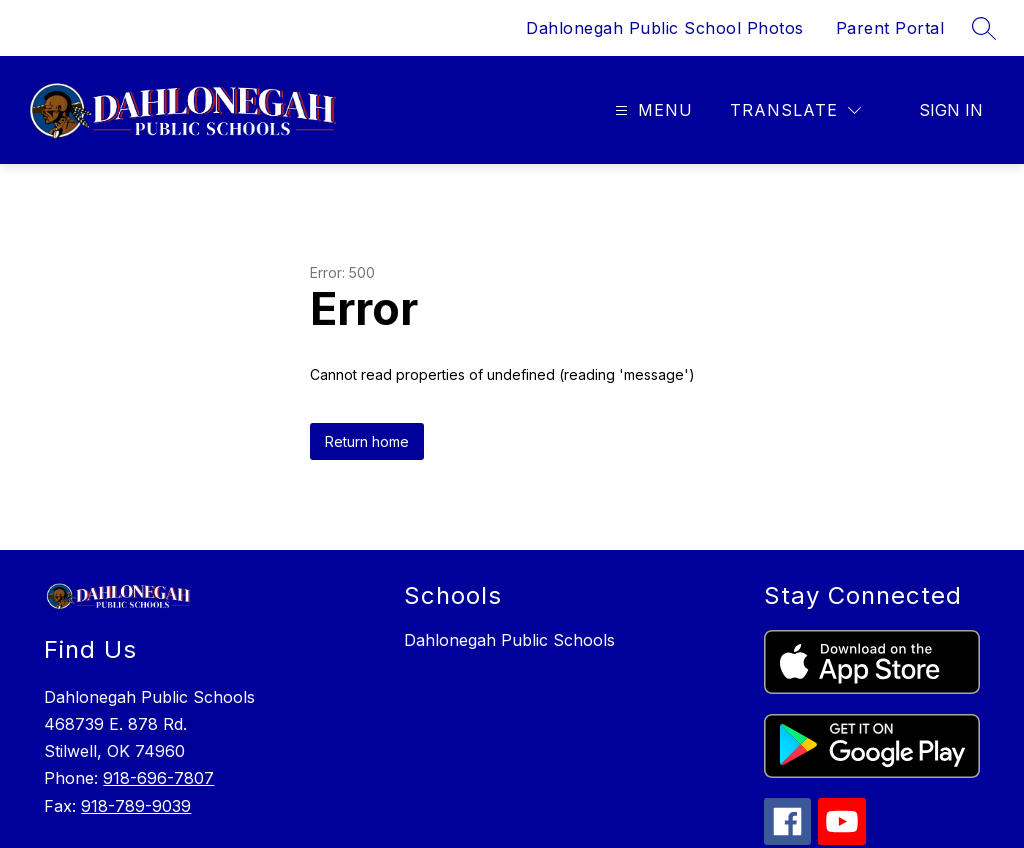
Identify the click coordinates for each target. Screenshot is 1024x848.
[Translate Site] (795, 110)
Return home (367, 441)
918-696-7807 (158, 778)
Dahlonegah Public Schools (509, 640)
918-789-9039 (136, 806)
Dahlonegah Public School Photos (665, 28)
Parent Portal (890, 28)
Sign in (951, 110)
